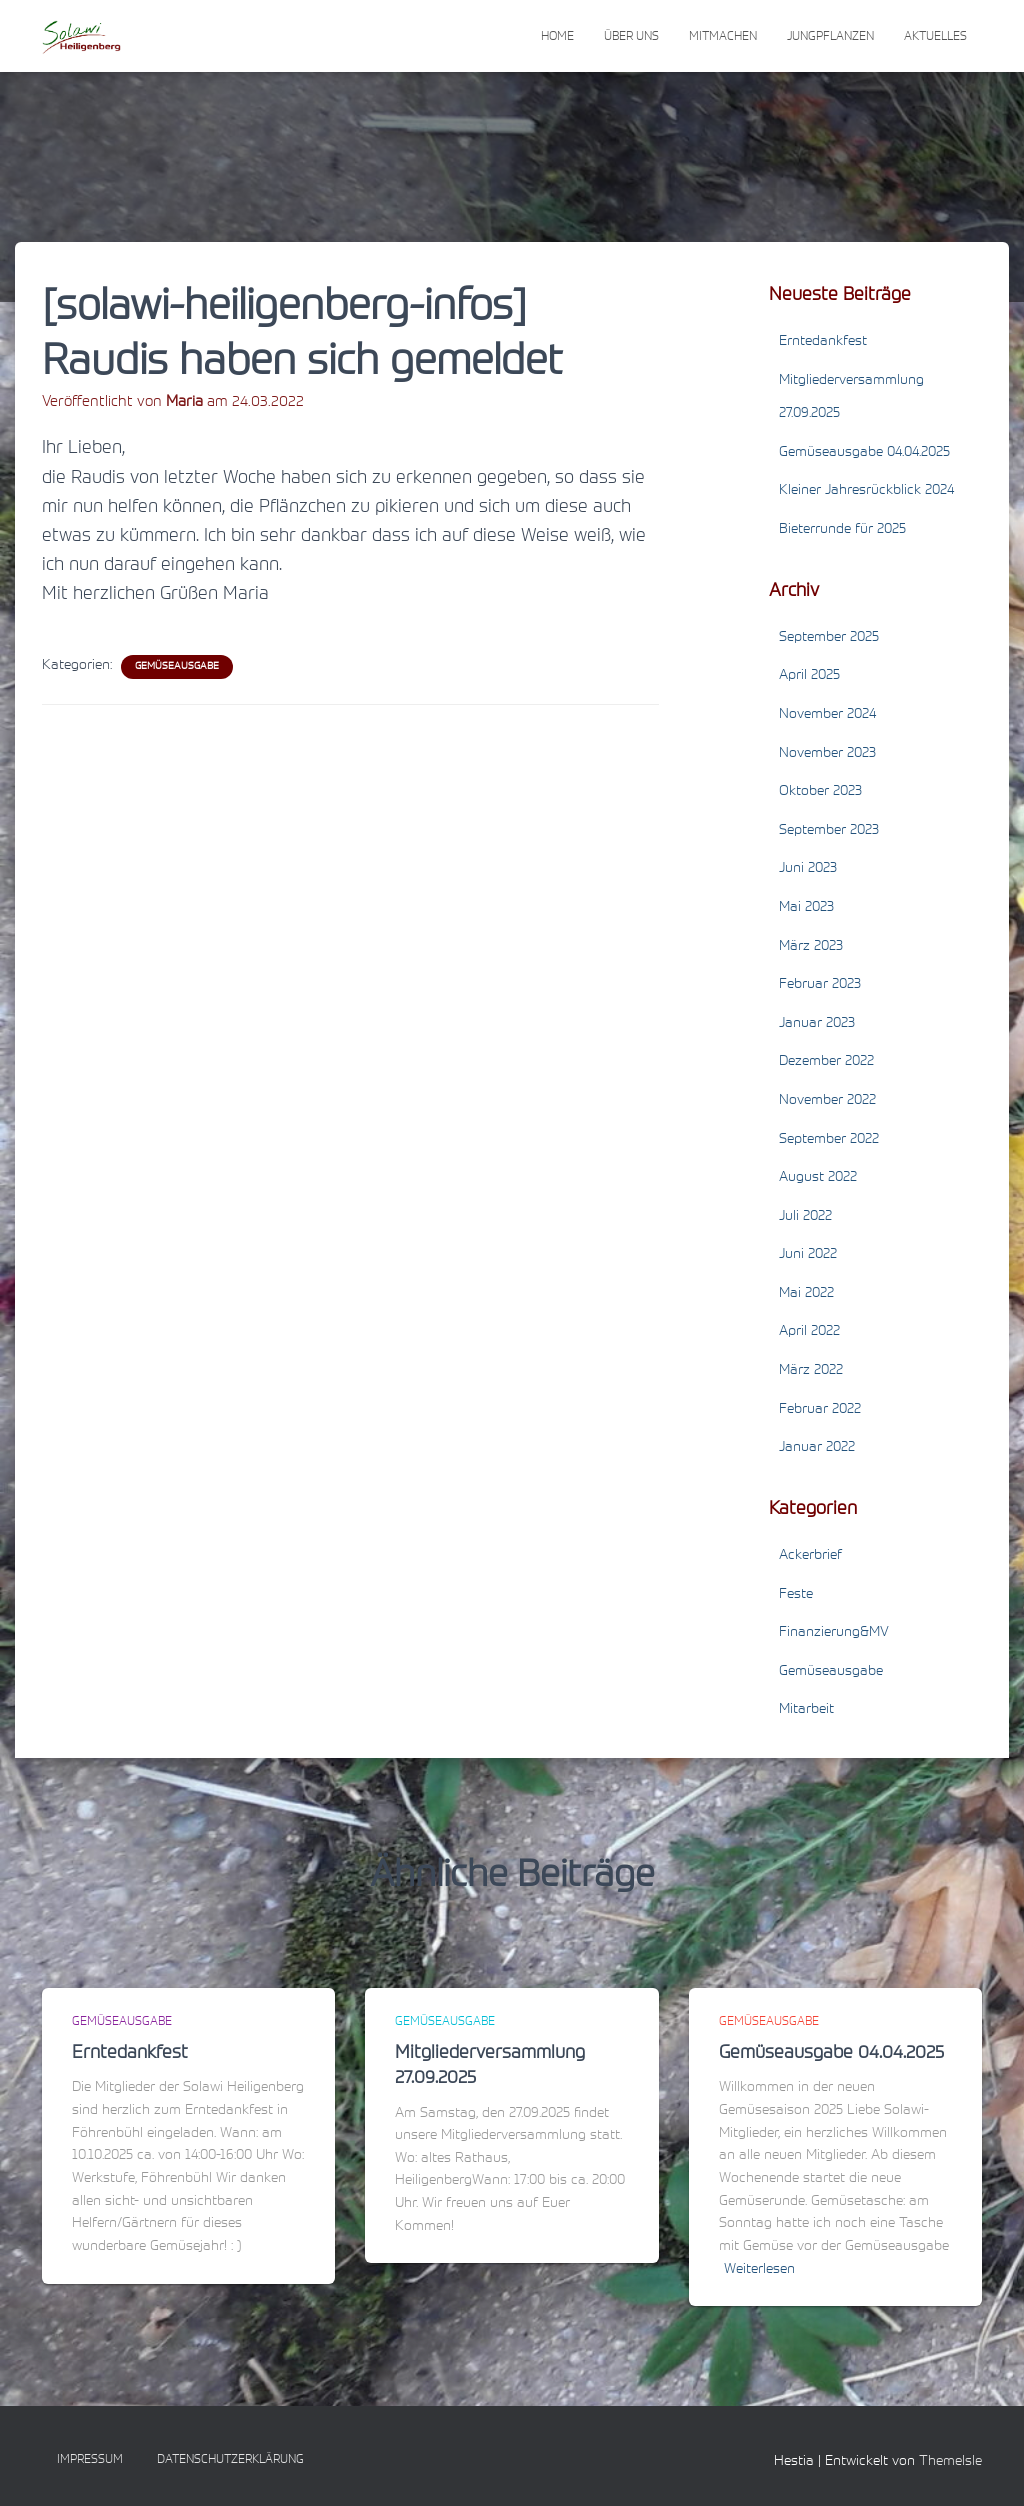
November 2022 (827, 1101)
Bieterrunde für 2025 (842, 530)
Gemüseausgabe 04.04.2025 (864, 453)
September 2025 (829, 638)
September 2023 (829, 831)
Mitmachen (723, 37)
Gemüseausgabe (177, 667)
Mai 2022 (806, 1294)
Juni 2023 (808, 869)
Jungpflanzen (830, 37)
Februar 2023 (820, 985)
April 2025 (809, 676)
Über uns (631, 37)
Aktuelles (935, 37)
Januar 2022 (817, 1448)
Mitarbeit (806, 1710)
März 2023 (811, 947)
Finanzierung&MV (834, 1633)
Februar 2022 (820, 1410)
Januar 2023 (817, 1024)
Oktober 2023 (820, 792)
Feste (796, 1595)
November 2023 (827, 754)
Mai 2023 (806, 908)
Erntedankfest (823, 342)
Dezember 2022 (826, 1062)
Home (557, 37)
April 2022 (809, 1332)
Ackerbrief (810, 1556)
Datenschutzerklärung (230, 2460)
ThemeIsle (950, 2462)
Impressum (90, 2460)
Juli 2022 (805, 1217)
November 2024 (827, 715)
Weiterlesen (759, 2270)
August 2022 (818, 1178)
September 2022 (829, 1140)
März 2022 (811, 1371)
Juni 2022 (808, 1255)
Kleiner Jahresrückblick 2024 (866, 491)
